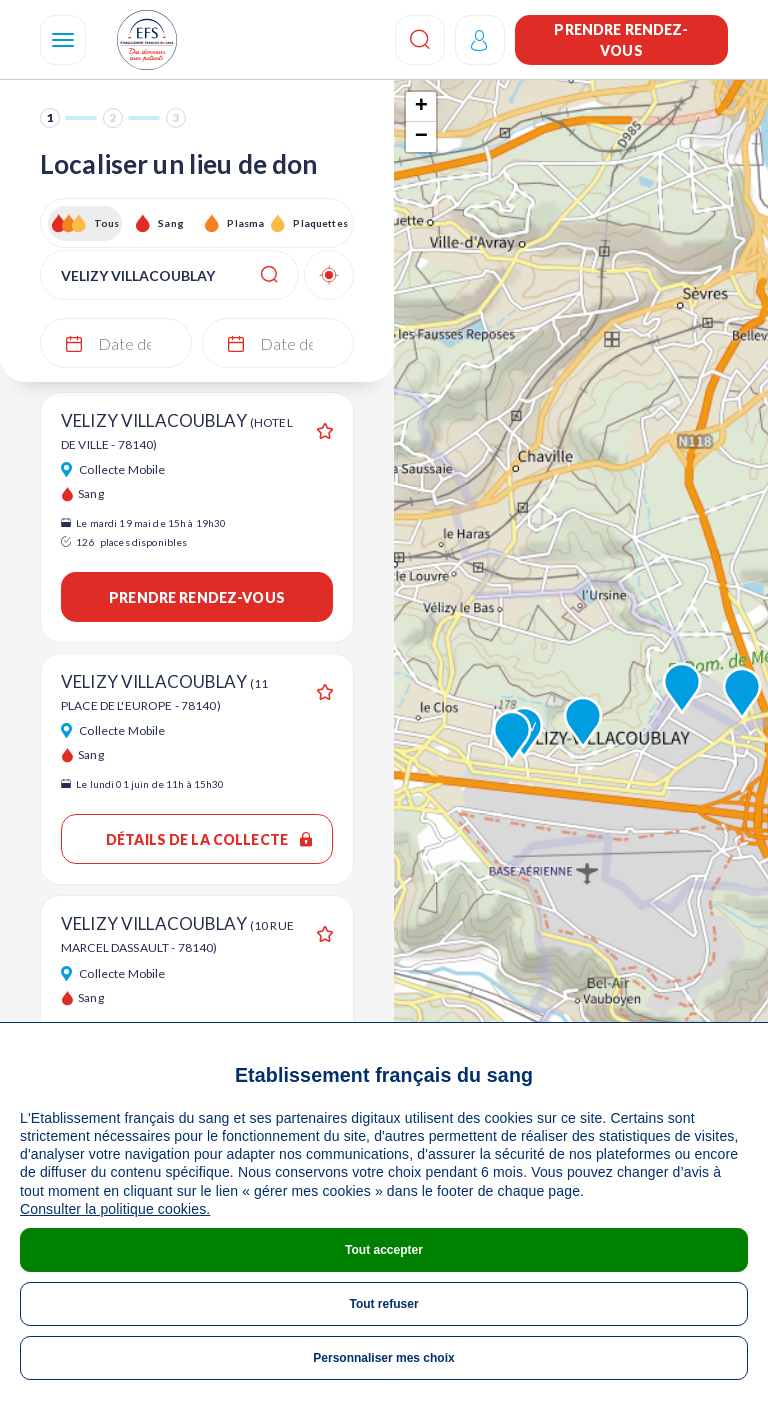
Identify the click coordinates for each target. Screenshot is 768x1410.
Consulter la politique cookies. (115, 1209)
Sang (171, 223)
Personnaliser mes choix (383, 1358)
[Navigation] (63, 40)
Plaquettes (319, 223)
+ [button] (421, 107)
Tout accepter (384, 1250)
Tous (107, 223)
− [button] (421, 137)
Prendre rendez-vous (621, 40)
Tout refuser (383, 1304)
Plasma (245, 223)
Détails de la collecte (209, 839)
